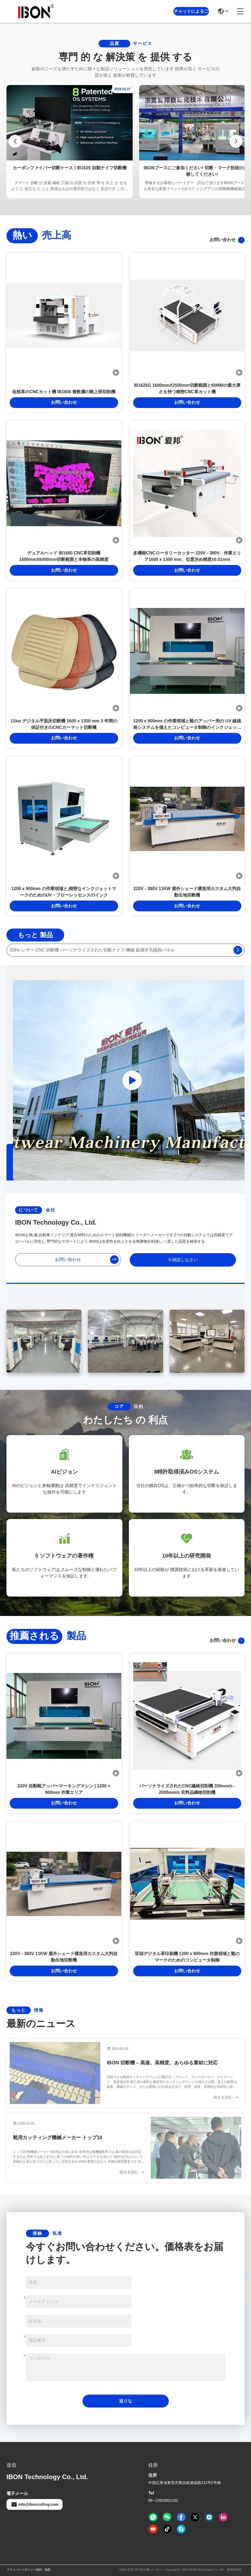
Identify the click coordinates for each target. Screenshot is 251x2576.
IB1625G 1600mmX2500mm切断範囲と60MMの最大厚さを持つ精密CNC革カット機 (187, 388)
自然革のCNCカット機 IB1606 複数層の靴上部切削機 (63, 391)
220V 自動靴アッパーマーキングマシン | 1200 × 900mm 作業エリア (63, 1789)
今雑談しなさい (183, 1259)
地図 (47, 2569)
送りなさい (125, 2403)
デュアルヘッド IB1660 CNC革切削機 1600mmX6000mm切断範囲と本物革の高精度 (63, 556)
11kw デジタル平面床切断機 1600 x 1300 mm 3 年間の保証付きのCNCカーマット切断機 (64, 724)
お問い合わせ (227, 240)
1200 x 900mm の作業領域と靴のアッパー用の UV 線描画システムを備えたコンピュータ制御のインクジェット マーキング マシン (187, 725)
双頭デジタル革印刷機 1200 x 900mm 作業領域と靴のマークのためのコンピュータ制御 (187, 1956)
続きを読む (226, 2097)
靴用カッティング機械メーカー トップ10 (57, 2137)
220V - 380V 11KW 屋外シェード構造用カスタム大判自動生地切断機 (187, 891)
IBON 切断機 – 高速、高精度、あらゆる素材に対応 (162, 2062)
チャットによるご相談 (191, 15)
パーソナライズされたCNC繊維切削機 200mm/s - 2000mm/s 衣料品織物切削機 (187, 1789)
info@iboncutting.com (34, 2504)
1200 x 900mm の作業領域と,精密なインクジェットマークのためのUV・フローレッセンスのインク (63, 891)
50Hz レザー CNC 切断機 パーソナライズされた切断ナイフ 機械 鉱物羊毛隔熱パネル (92, 950)
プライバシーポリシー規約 (24, 2569)
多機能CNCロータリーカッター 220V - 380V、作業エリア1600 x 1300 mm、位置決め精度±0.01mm (187, 556)
